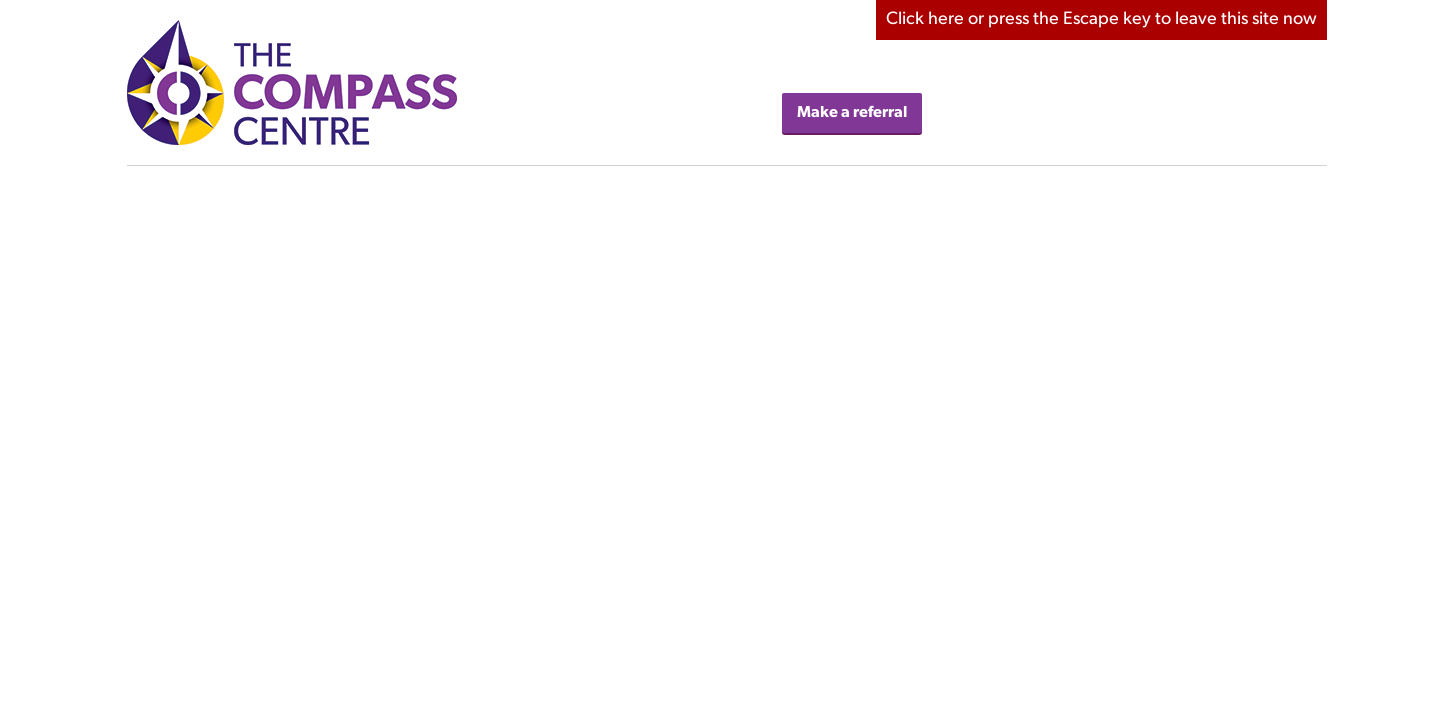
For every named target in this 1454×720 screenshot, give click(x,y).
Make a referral (852, 113)
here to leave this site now (1101, 19)
